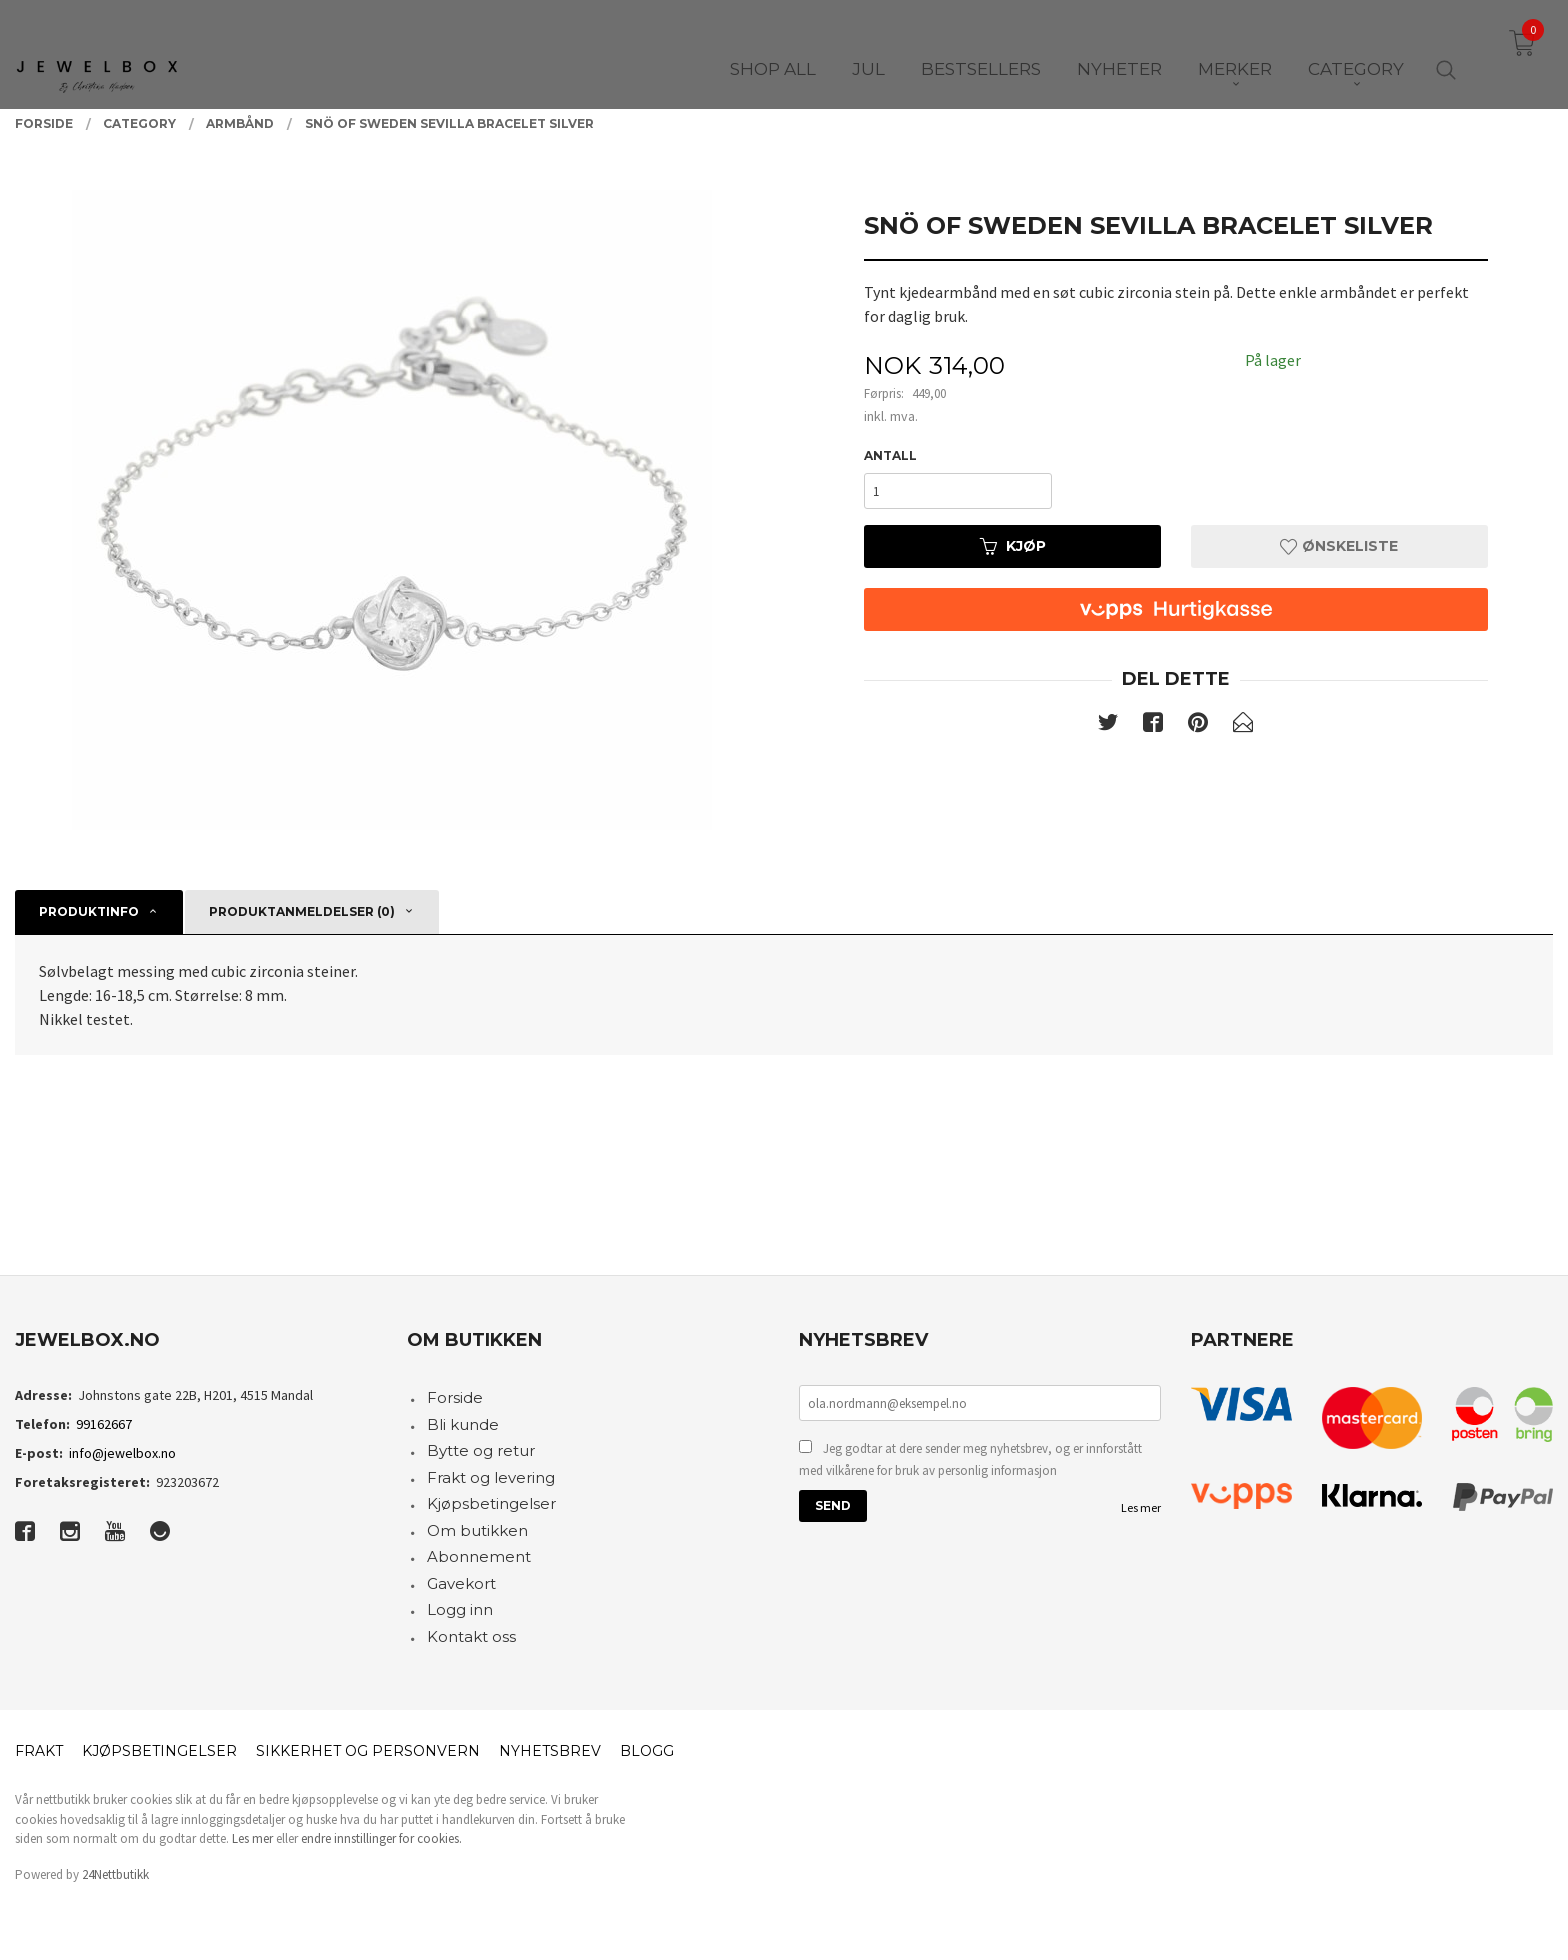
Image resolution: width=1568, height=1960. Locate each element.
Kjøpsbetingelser (491, 1503)
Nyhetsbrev (550, 1751)
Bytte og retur (481, 1450)
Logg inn (460, 1609)
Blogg (647, 1751)
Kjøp (1013, 546)
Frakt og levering (491, 1477)
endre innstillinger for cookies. (381, 1838)
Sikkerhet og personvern (368, 1751)
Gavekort (461, 1583)
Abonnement (479, 1556)
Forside (455, 1397)
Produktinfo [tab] (89, 911)
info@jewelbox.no (122, 1453)
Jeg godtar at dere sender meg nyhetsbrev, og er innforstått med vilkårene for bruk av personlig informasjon (970, 1459)
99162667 (104, 1424)
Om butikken (477, 1530)
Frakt (39, 1751)
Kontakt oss (471, 1636)
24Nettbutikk (115, 1874)
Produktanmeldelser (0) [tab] (302, 911)
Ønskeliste (1339, 546)
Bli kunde (463, 1424)
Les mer (1141, 1507)
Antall (890, 455)
